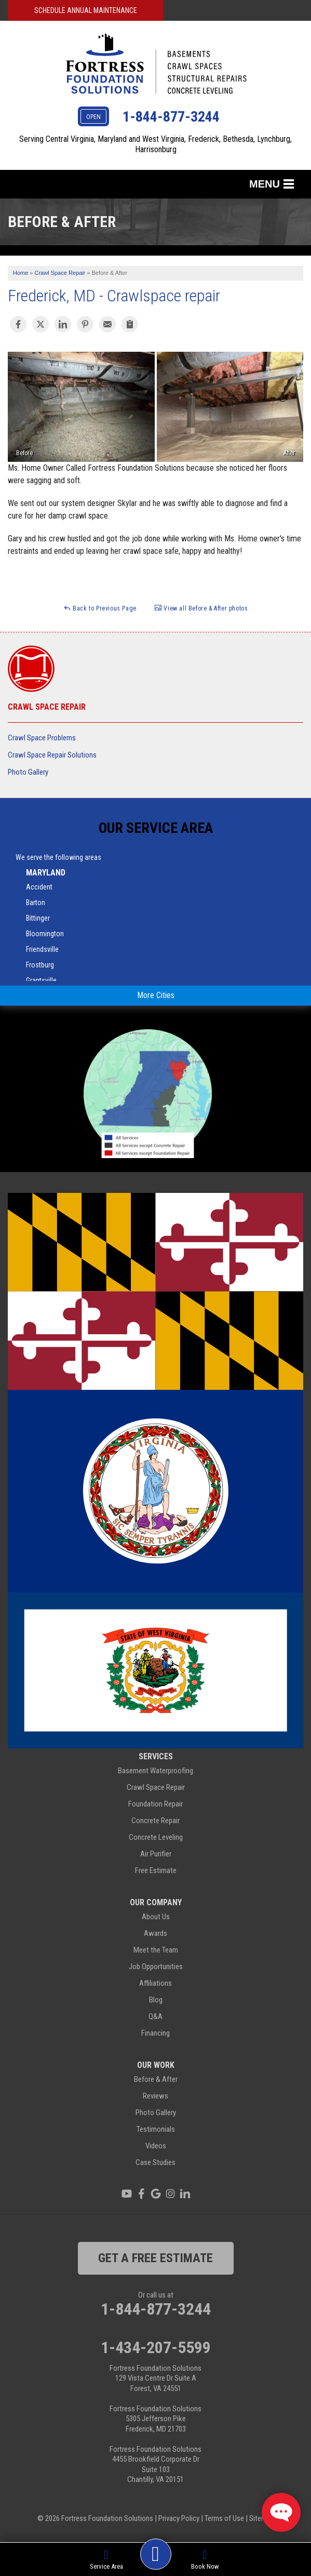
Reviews (155, 2096)
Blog (156, 1999)
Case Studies (155, 2162)
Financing (155, 2033)
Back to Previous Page (100, 608)
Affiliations (155, 1983)
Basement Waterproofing (155, 1770)
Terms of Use (224, 2518)
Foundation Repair (155, 1804)
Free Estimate (156, 1870)
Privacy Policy (178, 2518)
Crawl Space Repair (47, 707)
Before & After (156, 2079)
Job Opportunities (156, 1966)
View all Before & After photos (201, 608)
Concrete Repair (155, 1820)
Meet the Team (155, 1950)
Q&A (155, 2016)
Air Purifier (155, 1853)
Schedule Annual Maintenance (85, 10)
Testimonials (156, 2129)
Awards (155, 1933)
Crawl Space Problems (42, 737)
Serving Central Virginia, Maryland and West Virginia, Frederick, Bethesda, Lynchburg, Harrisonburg (155, 144)
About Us (156, 1916)
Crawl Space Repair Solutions (52, 755)
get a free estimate (155, 2258)
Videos (155, 2145)
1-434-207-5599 (156, 2347)
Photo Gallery (28, 772)
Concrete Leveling (156, 1837)
